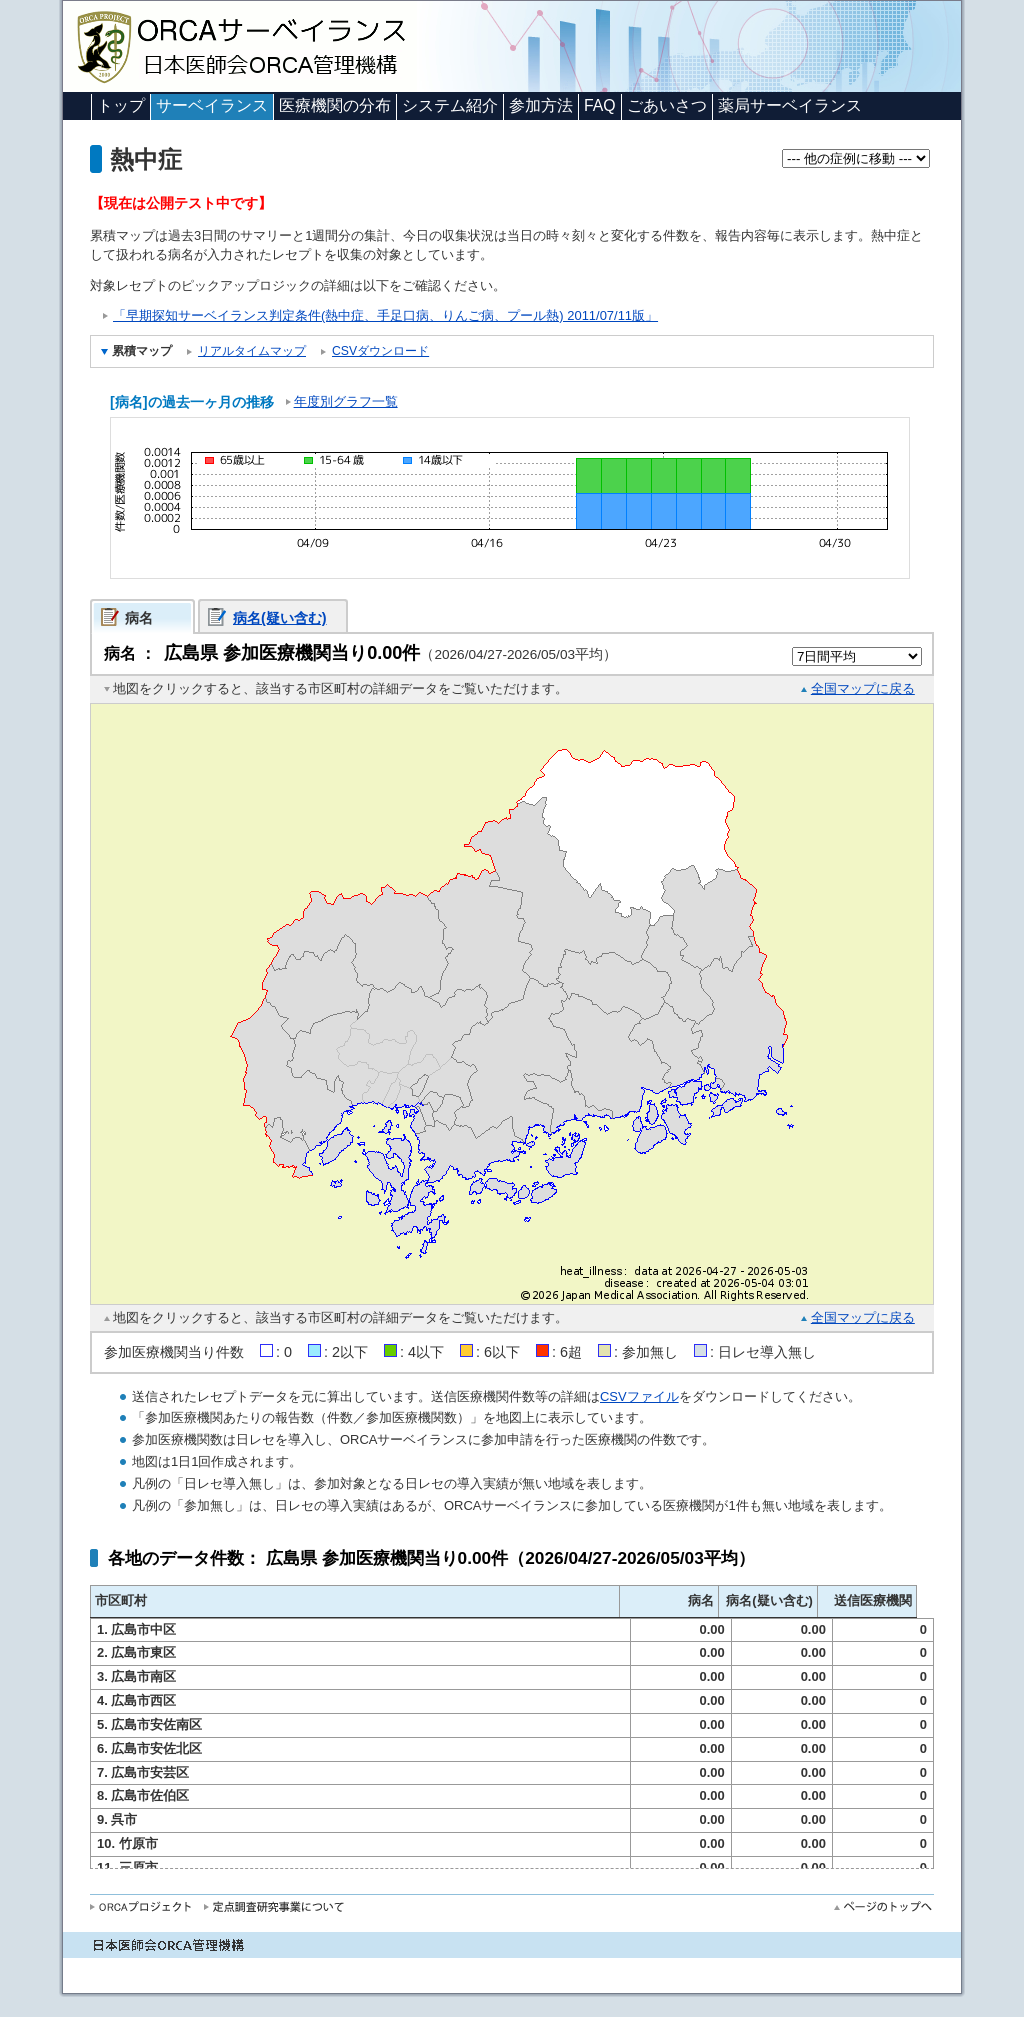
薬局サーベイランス (790, 105)
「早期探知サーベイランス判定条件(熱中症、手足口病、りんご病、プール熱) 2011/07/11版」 (385, 315)
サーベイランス (212, 105)
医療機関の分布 (335, 105)
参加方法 (541, 105)
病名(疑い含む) (280, 618)
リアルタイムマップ (252, 351)
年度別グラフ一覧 (346, 401)
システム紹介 (450, 105)
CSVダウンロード (380, 351)
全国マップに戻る (863, 688)
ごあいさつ (667, 105)
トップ (121, 105)
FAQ (600, 105)
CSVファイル (639, 1396)
